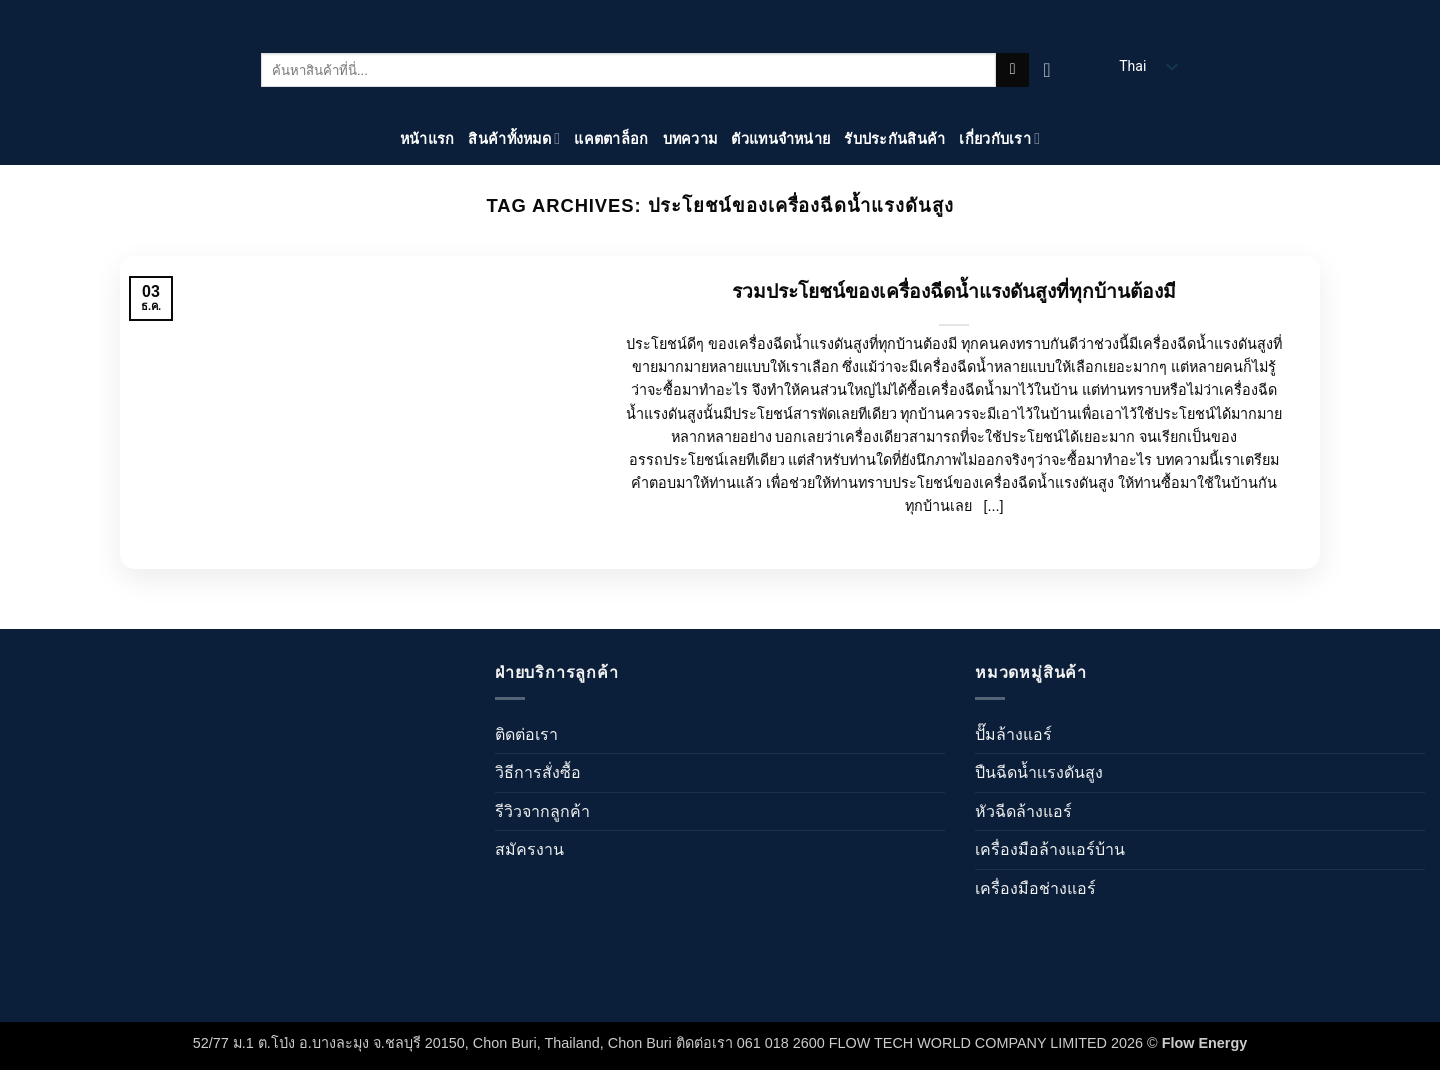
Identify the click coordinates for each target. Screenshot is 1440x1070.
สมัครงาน (529, 849)
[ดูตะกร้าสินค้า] (1053, 70)
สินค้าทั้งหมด (514, 138)
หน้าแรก (427, 139)
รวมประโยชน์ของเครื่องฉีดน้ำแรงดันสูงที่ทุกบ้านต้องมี (954, 291)
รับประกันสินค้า (894, 139)
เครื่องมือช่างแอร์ (1035, 888)
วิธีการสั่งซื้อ (538, 772)
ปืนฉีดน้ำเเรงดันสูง (1039, 772)
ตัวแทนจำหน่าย (780, 139)
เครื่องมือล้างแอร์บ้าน (1050, 849)
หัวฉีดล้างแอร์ (1023, 811)
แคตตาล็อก (611, 139)
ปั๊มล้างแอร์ (1013, 734)
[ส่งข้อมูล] (1012, 70)
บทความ (690, 139)
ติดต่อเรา (526, 734)
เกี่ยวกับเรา (999, 138)
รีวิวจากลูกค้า (542, 811)
